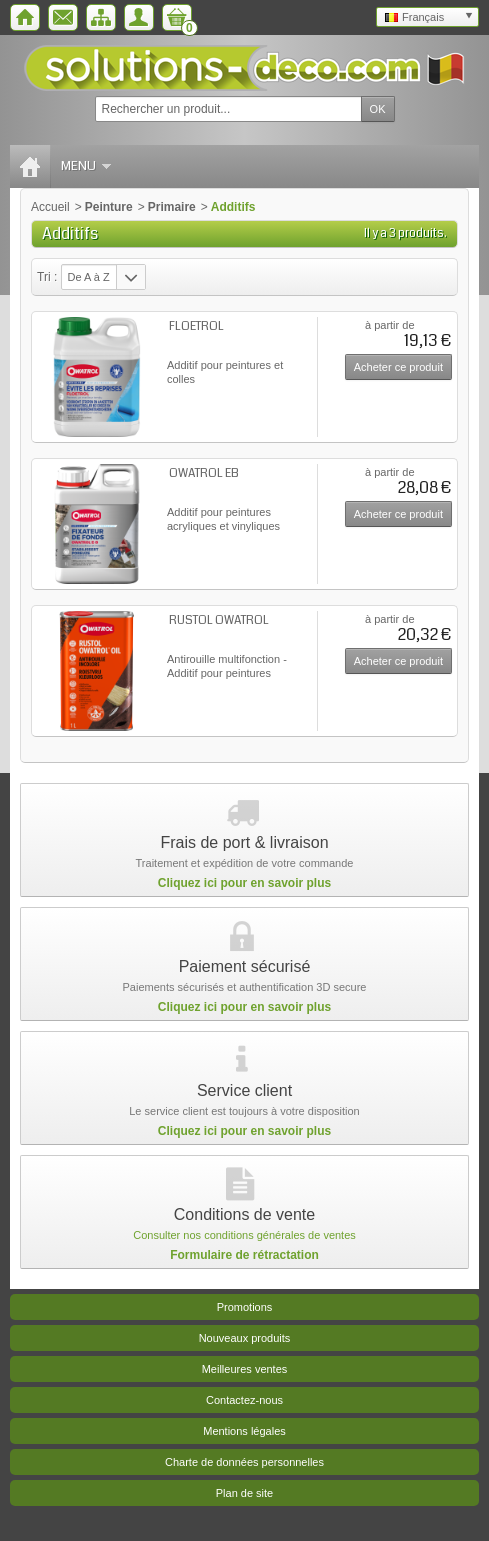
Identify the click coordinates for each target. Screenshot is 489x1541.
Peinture (109, 207)
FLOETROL (196, 326)
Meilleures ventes (245, 1369)
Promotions (245, 1307)
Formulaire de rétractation (244, 1255)
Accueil (50, 207)
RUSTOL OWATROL (219, 620)
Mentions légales (244, 1431)
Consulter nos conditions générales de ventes (244, 1235)
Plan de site (244, 1493)
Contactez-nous (244, 1400)
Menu (86, 166)
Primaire (172, 207)
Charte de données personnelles (244, 1462)
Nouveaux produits (245, 1338)
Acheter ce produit (398, 367)
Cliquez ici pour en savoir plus (244, 883)
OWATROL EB (204, 473)
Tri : (47, 277)
